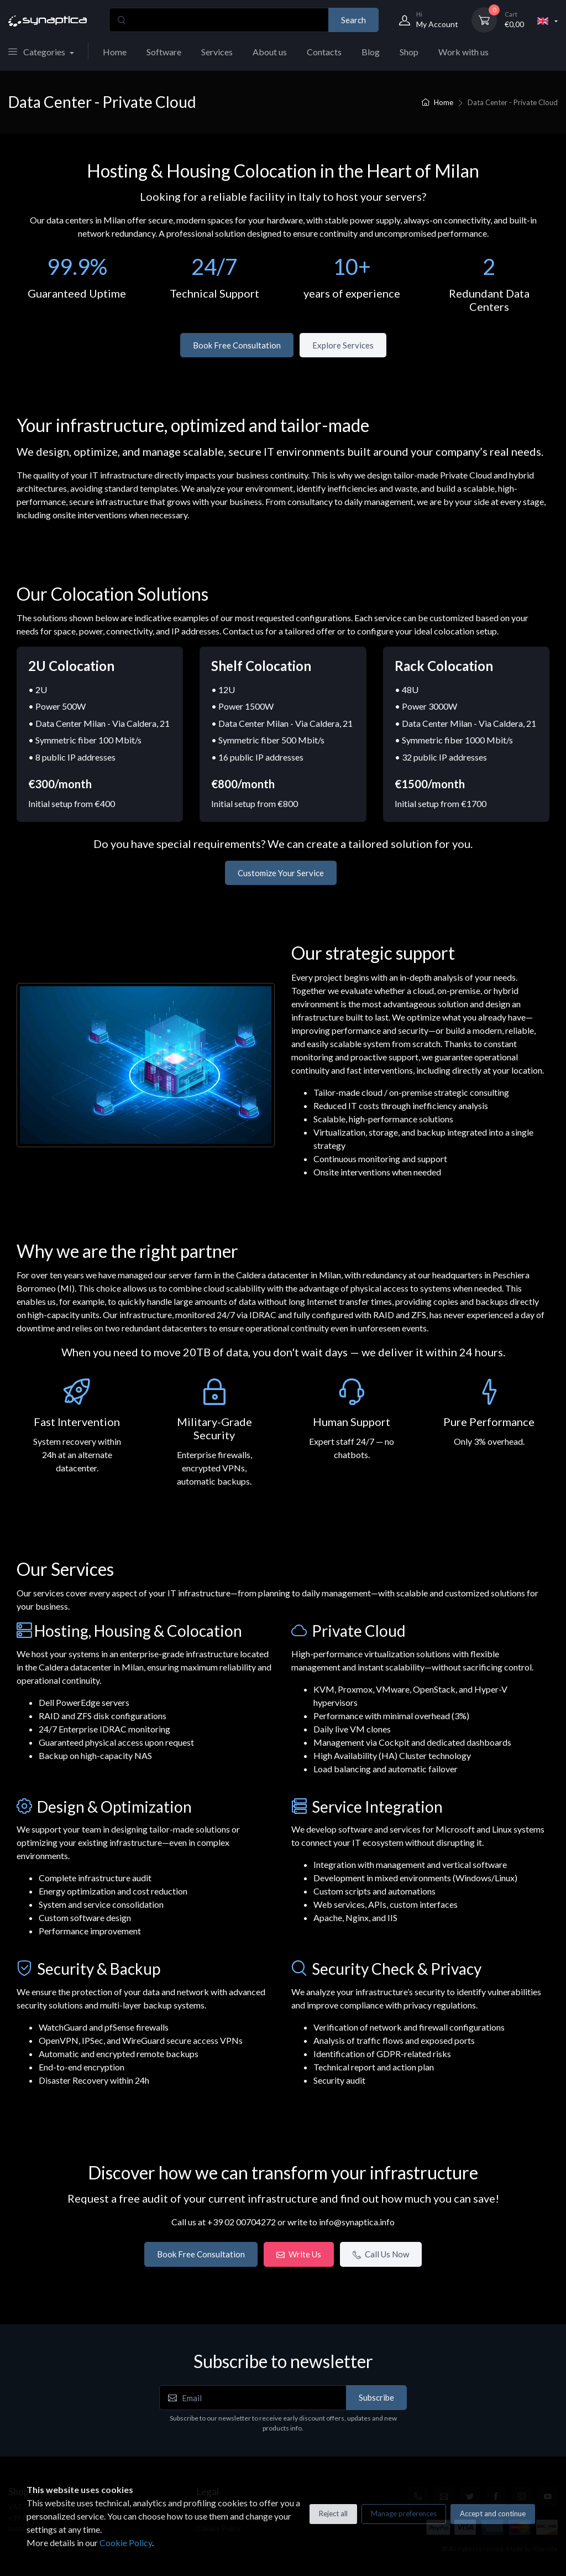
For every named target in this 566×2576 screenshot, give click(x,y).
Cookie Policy (125, 2542)
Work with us (463, 51)
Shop (409, 51)
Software (163, 51)
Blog (370, 51)
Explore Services (343, 345)
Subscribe (376, 2397)
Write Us (298, 2254)
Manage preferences (404, 2513)
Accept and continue (493, 2513)
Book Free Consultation (237, 345)
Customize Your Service (281, 873)
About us (270, 51)
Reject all (333, 2513)
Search (353, 20)
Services (217, 51)
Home (115, 51)
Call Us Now (381, 2254)
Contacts (324, 51)
